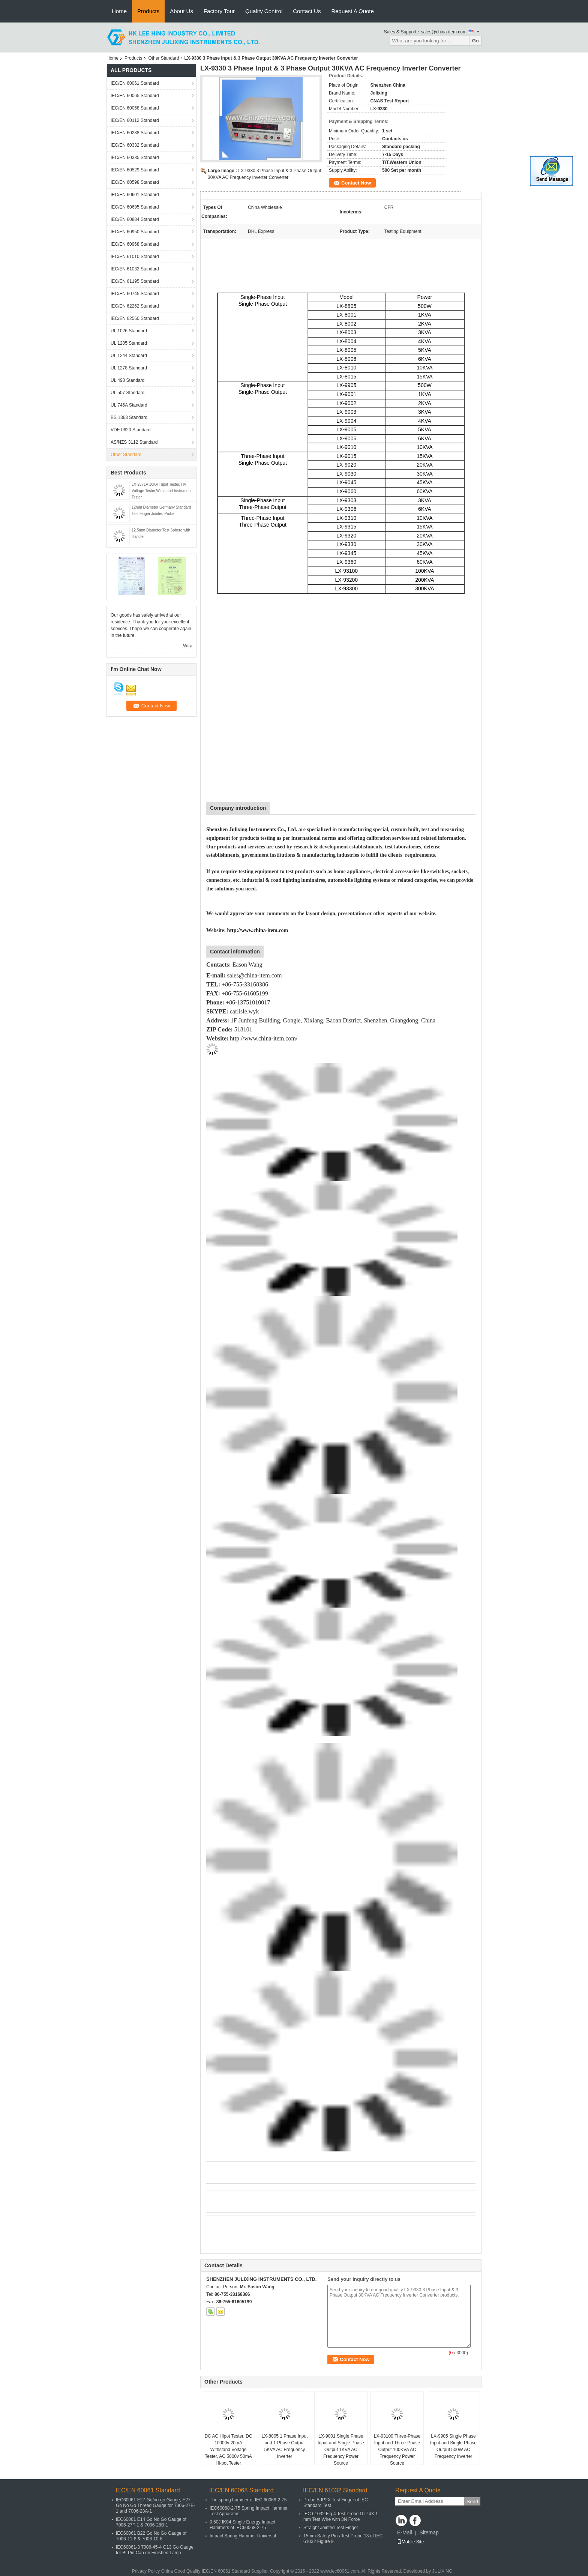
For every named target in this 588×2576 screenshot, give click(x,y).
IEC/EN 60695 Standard (135, 207)
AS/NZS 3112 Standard (134, 442)
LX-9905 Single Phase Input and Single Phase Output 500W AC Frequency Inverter (453, 2446)
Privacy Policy (146, 2571)
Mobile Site (410, 2541)
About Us (181, 11)
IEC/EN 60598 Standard (135, 182)
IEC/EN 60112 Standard (135, 120)
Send (472, 2501)
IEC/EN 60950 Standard (135, 231)
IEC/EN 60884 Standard (135, 219)
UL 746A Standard (129, 405)
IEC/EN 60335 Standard (135, 157)
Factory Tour (219, 11)
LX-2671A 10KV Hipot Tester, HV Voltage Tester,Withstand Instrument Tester (162, 490)
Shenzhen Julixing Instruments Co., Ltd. (251, 829)
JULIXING (442, 2571)
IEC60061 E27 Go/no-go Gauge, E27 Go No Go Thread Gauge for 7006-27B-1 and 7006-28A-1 (155, 2505)
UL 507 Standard (127, 392)
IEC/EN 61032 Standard (135, 269)
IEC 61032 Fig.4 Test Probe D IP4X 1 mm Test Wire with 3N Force (340, 2516)
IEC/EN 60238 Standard (135, 132)
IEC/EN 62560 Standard (135, 318)
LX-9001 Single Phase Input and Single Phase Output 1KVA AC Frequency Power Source (341, 2449)
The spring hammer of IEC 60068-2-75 (248, 2499)
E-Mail (404, 2532)
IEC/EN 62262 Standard (135, 306)
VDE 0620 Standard (131, 429)
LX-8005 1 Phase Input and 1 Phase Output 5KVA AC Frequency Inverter (285, 2446)
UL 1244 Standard (129, 355)
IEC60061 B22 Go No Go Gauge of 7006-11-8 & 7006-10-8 (151, 2536)
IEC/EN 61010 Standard (135, 256)
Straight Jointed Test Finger (330, 2527)
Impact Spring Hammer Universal (243, 2535)
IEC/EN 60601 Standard (135, 194)
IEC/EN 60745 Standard (135, 293)
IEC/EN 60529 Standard (135, 170)
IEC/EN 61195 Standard (135, 281)
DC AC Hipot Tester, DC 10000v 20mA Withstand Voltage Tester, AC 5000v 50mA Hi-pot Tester (228, 2449)
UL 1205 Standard (129, 343)
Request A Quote (352, 11)
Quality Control (263, 11)
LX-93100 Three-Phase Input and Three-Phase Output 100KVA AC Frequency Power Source (397, 2449)
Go (475, 41)
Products (148, 11)
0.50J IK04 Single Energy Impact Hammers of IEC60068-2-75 (242, 2524)
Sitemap (428, 2532)
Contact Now (356, 183)
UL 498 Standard (127, 380)
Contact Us (307, 11)
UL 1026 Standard (129, 330)
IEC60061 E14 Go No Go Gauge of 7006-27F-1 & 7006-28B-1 (151, 2522)
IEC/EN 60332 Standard (135, 145)
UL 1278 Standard (129, 368)
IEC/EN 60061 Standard (135, 83)
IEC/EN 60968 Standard (135, 244)
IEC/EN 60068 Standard (135, 108)
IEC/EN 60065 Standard (135, 95)
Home (119, 11)
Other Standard (163, 58)
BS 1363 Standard (129, 417)
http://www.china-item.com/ (263, 1038)
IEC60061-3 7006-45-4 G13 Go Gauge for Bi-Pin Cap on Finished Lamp (155, 2549)
